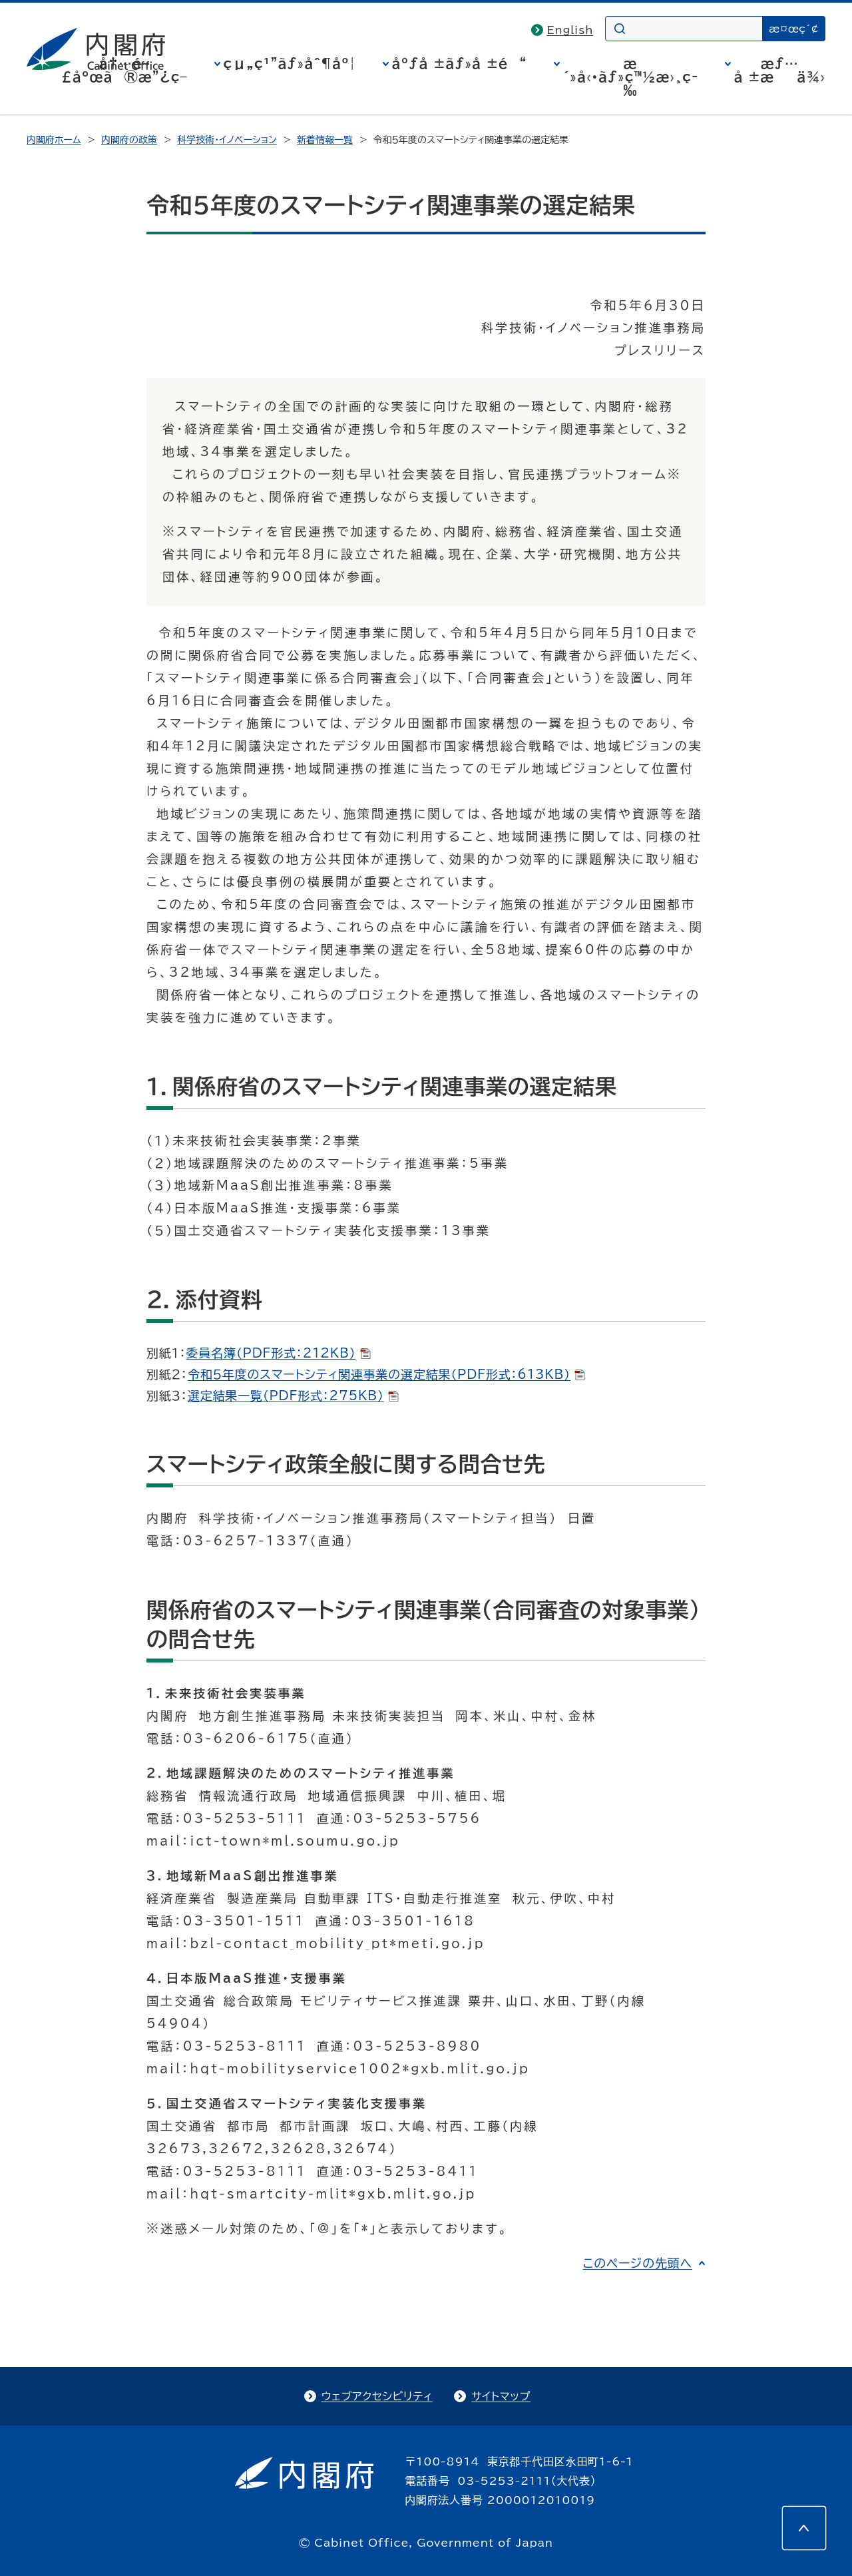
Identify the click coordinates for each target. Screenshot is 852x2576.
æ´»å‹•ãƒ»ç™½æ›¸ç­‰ (630, 77)
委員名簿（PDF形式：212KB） (278, 1353)
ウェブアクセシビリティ (377, 2396)
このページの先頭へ (637, 2263)
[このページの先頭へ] (804, 2528)
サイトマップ (501, 2396)
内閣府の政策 (129, 139)
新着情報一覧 (325, 139)
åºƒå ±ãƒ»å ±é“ (459, 63)
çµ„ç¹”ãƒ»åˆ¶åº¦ (290, 63)
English (570, 30)
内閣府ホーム (54, 139)
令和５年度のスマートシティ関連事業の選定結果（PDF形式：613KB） (386, 1374)
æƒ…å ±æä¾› (779, 70)
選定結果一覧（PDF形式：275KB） (293, 1396)
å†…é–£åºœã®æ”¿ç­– (124, 70)
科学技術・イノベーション (226, 139)
